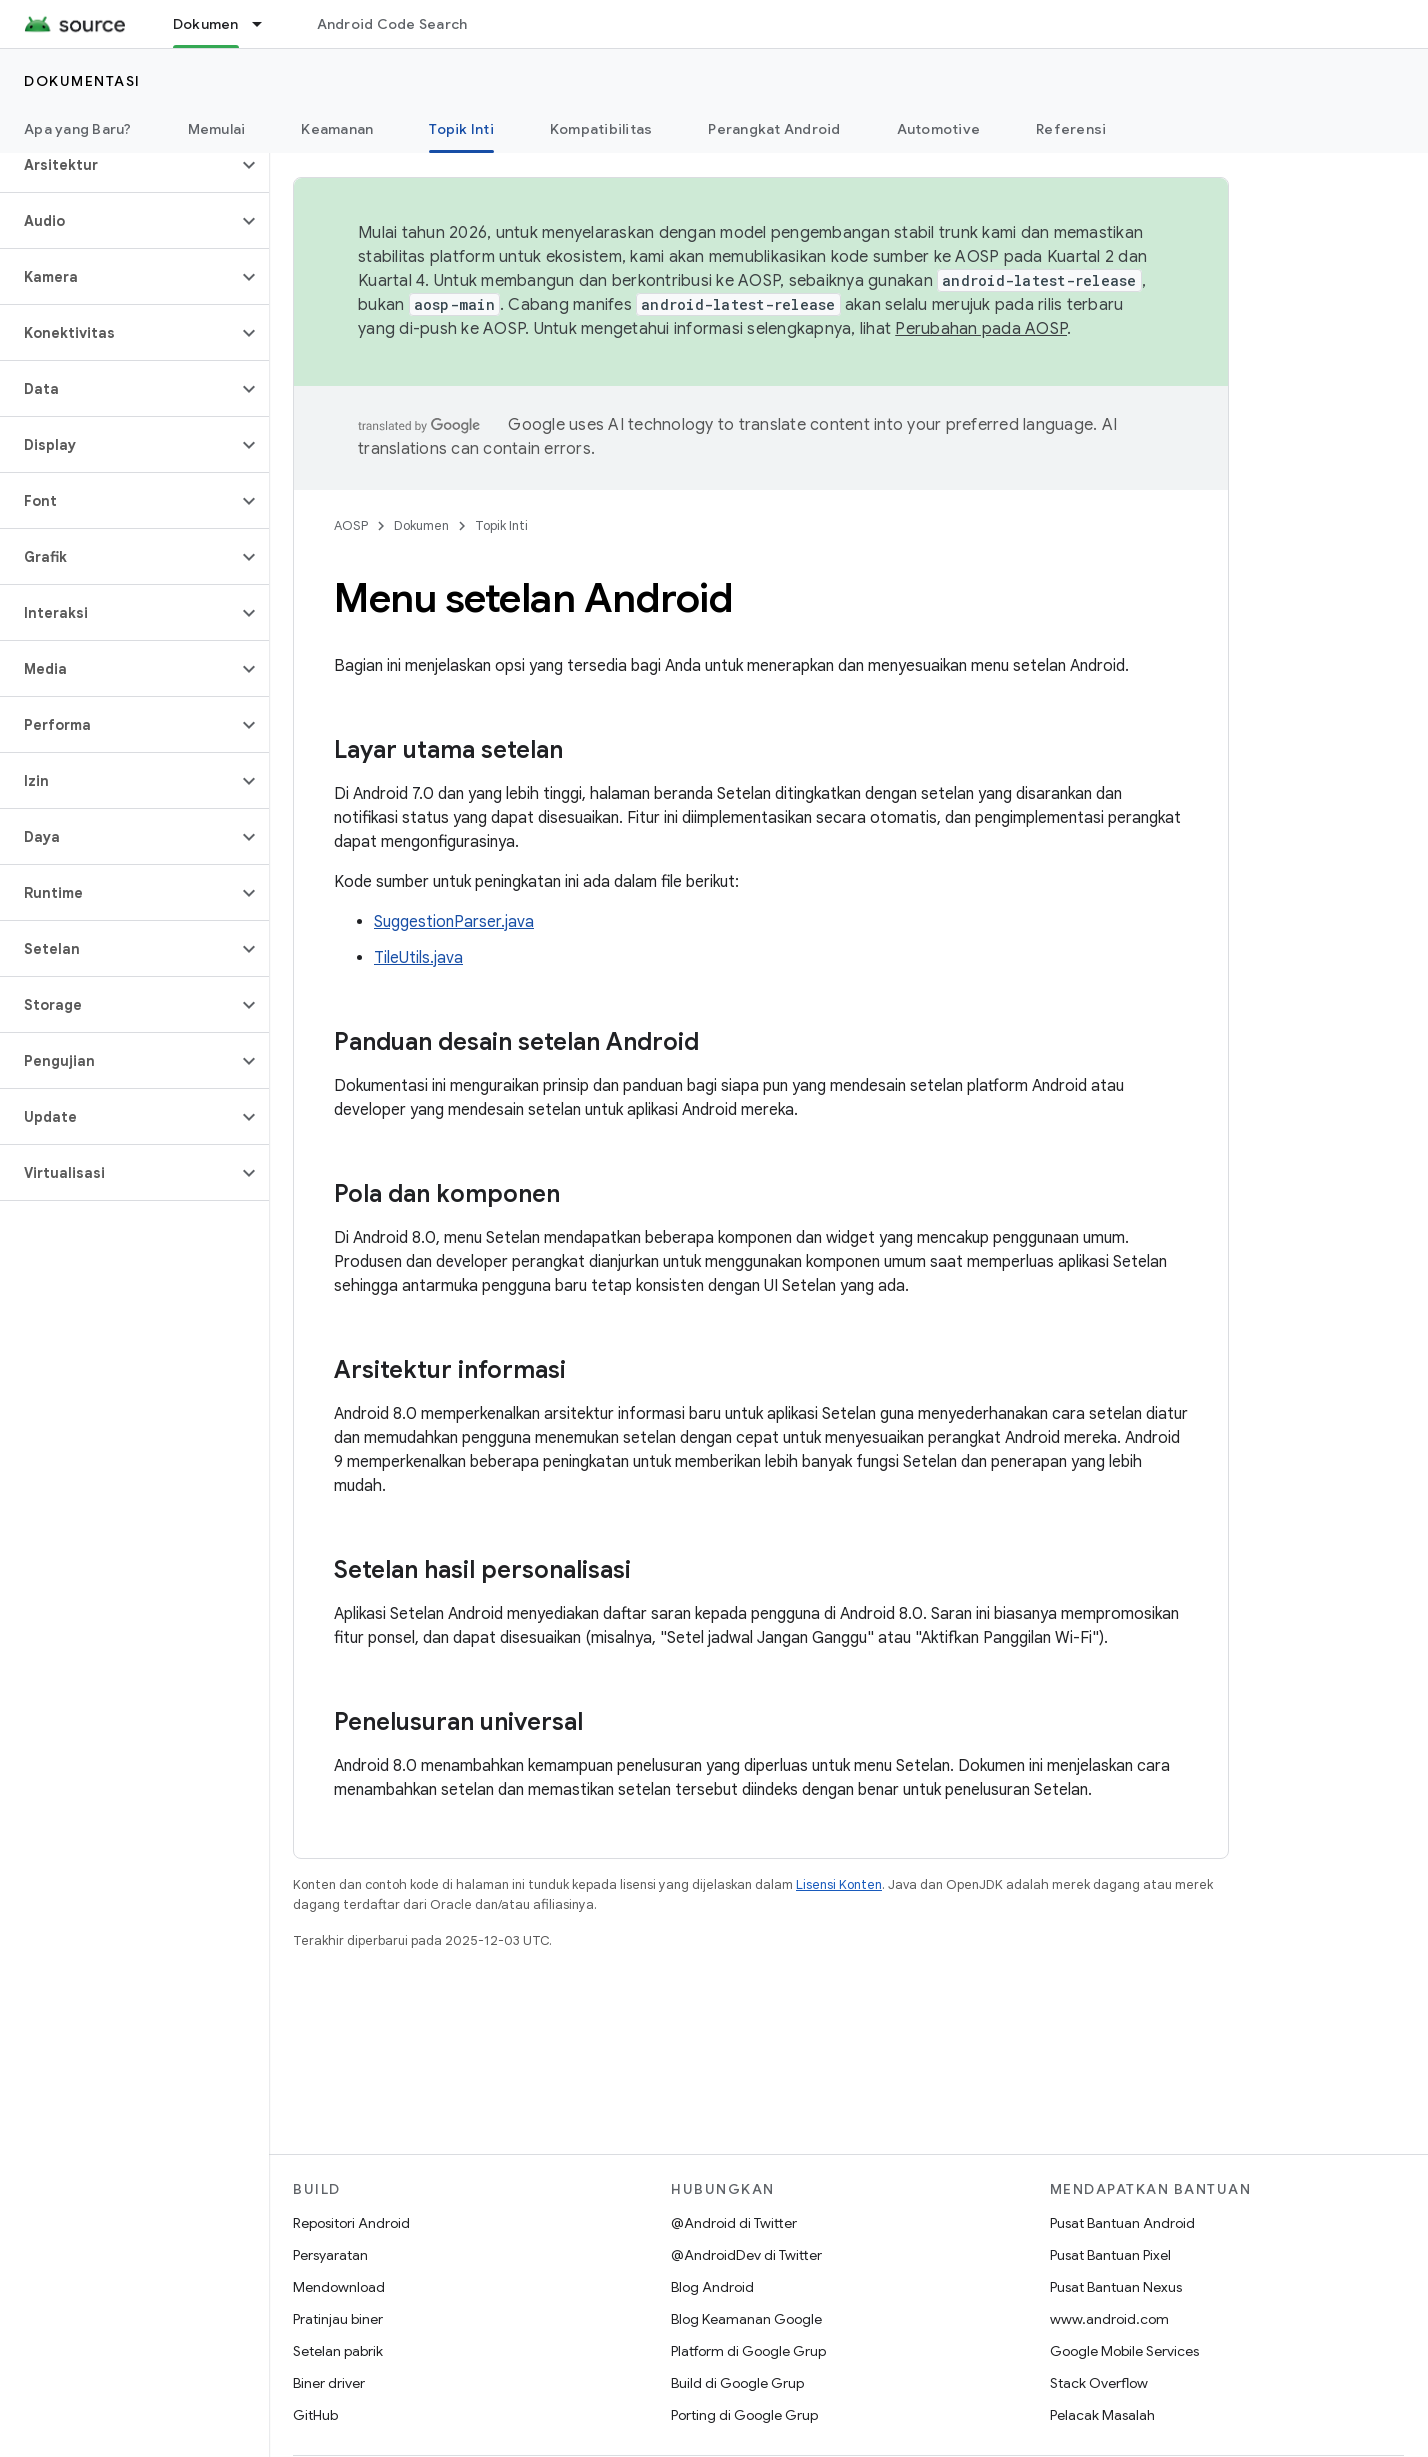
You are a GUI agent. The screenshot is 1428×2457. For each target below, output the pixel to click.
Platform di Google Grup (748, 2351)
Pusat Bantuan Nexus (1116, 2287)
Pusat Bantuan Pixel (1110, 2255)
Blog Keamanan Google (746, 2319)
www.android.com (1109, 2319)
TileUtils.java (418, 958)
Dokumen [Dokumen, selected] (206, 24)
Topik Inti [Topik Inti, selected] (461, 129)
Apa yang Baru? (78, 129)
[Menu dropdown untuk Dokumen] (266, 24)
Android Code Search (392, 24)
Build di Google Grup (737, 2383)
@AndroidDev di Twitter (746, 2255)
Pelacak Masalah (1102, 2415)
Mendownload (339, 2287)
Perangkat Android (774, 129)
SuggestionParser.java (454, 922)
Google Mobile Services (1124, 2351)
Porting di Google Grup (744, 2415)
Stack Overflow (1099, 2383)
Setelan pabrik (338, 2351)
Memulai (217, 129)
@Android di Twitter (734, 2223)
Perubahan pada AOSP (981, 329)
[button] (118, 165)
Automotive (939, 129)
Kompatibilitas (601, 129)
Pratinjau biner (338, 2319)
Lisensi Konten (839, 1884)
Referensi (1071, 129)
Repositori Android (351, 2223)
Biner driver (329, 2383)
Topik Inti (501, 525)
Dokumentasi (82, 81)
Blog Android (712, 2287)
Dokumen (421, 525)
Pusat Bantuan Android (1122, 2223)
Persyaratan (330, 2255)
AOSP (351, 525)
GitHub (315, 2415)
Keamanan (337, 129)
